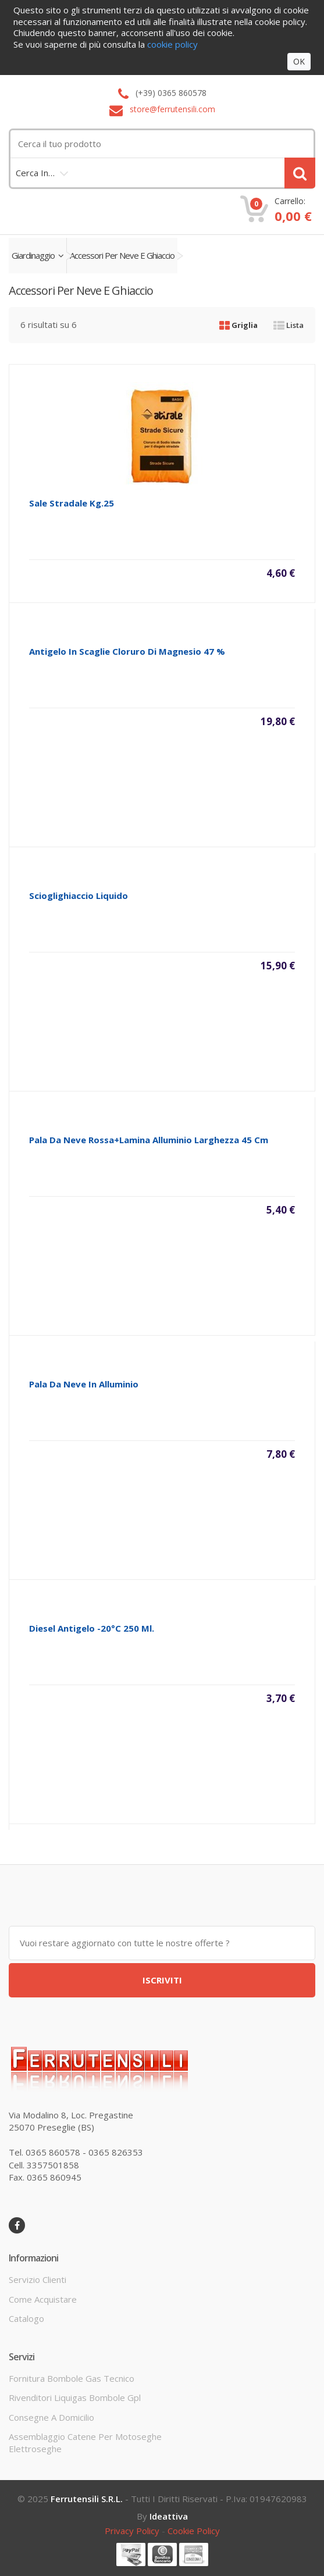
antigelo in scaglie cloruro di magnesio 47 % (127, 651)
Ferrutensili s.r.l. (87, 2498)
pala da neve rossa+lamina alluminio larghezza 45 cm (148, 1140)
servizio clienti (37, 2279)
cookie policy (194, 2530)
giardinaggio (37, 255)
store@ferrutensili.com (172, 109)
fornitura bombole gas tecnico (71, 2378)
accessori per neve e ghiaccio (122, 255)
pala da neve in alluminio (83, 1384)
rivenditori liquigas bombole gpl (75, 2397)
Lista (288, 325)
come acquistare (43, 2299)
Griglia (238, 325)
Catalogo (26, 2318)
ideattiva (168, 2516)
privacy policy (132, 2530)
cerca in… (35, 173)
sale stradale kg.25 (71, 503)
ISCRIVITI (162, 1980)
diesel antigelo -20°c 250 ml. (91, 1628)
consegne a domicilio (51, 2417)
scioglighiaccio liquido (78, 895)
